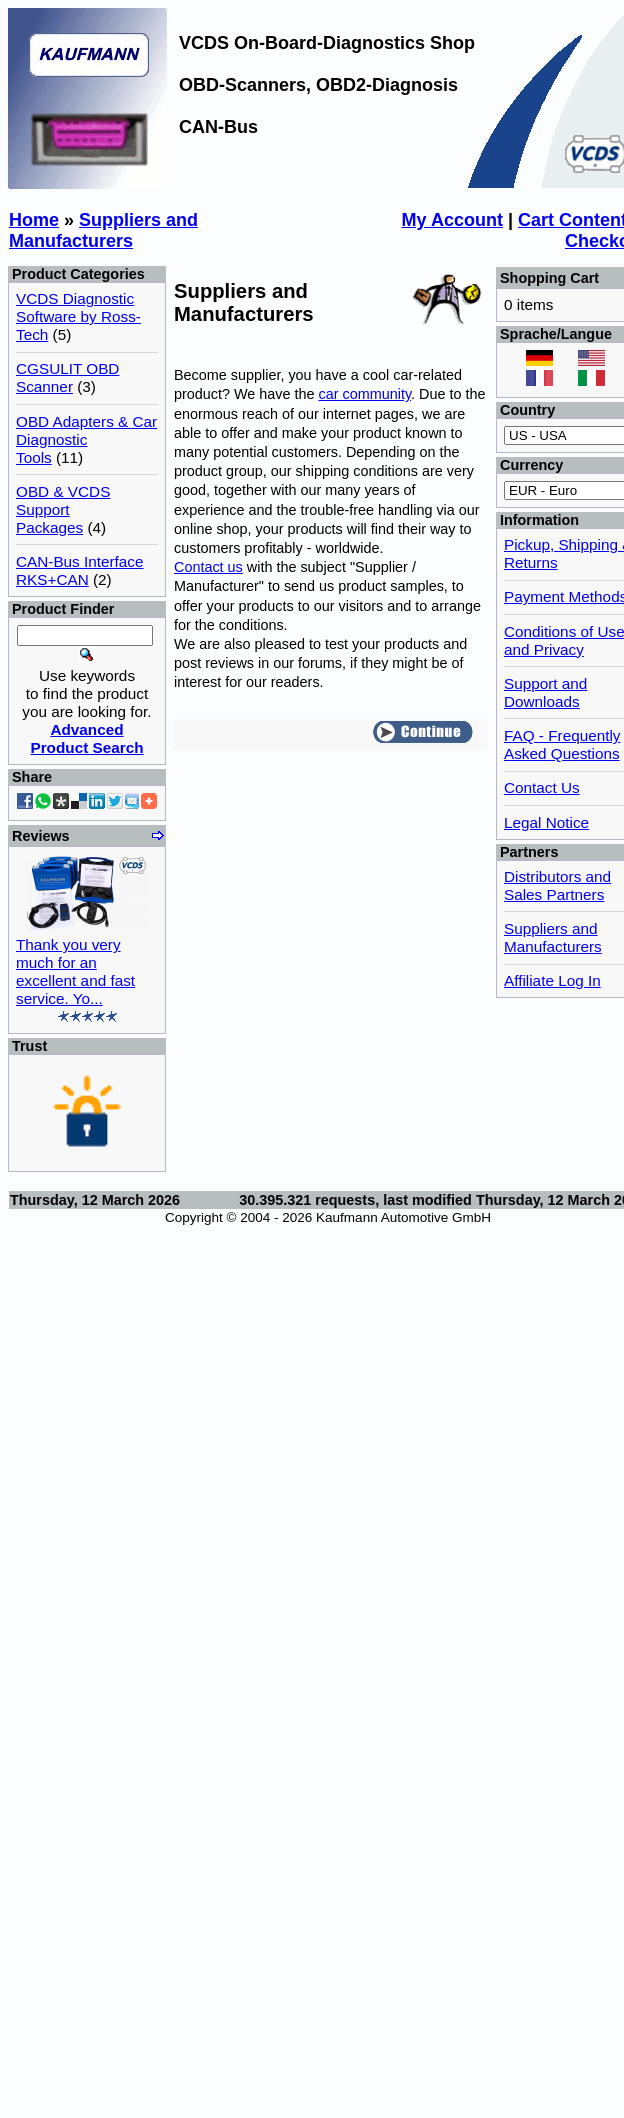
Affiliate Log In (552, 980)
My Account (452, 220)
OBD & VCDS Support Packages (63, 509)
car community (365, 394)
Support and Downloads (545, 692)
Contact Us (542, 787)
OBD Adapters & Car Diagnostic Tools (86, 439)
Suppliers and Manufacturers (103, 230)
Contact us (208, 567)
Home (34, 220)
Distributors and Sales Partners (557, 885)
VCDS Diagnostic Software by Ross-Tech (78, 316)
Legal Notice (546, 822)
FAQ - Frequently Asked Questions (562, 744)
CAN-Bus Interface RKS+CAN (80, 570)
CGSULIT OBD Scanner (67, 377)
